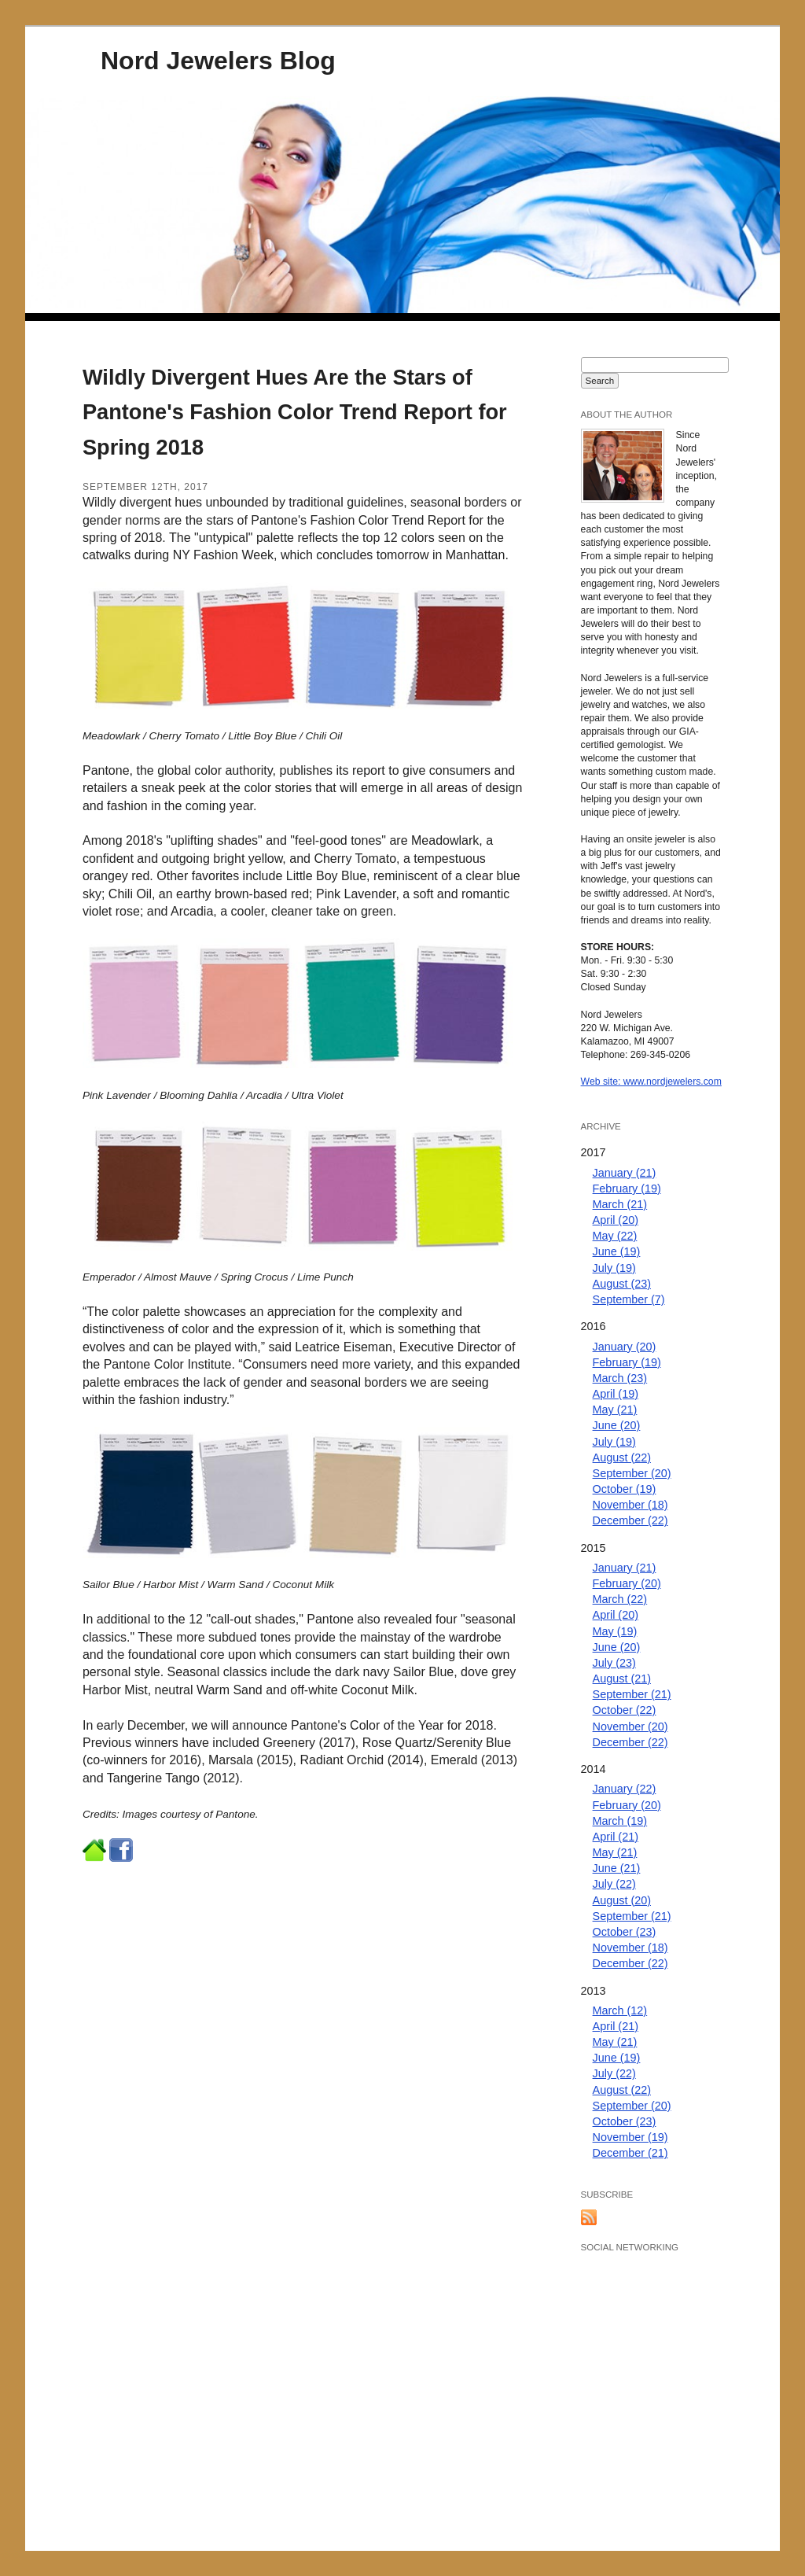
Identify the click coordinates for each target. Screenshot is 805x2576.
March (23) (620, 1378)
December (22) (630, 1520)
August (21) (622, 1678)
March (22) (620, 1599)
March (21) (620, 1204)
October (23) (624, 1932)
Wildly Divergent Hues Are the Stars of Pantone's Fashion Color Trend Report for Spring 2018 (295, 412)
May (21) (615, 1409)
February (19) (627, 1188)
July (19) (614, 1268)
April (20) (615, 1220)
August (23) (622, 1283)
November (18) (630, 1504)
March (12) (620, 2010)
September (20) (632, 1473)
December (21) (630, 2153)
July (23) (614, 1663)
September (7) (629, 1299)
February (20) (627, 1583)
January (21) (624, 1172)
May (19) (615, 1631)
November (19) (630, 2137)
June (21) (617, 1868)
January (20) (624, 1346)
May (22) (615, 1235)
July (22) (614, 1884)
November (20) (630, 1726)
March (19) (620, 1821)
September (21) (632, 1694)
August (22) (622, 1457)
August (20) (622, 1900)
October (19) (624, 1489)
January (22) (624, 1788)
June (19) (617, 1251)
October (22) (624, 1710)
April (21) (615, 1836)
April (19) (615, 1394)
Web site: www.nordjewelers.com (651, 1081)
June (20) (617, 1425)
